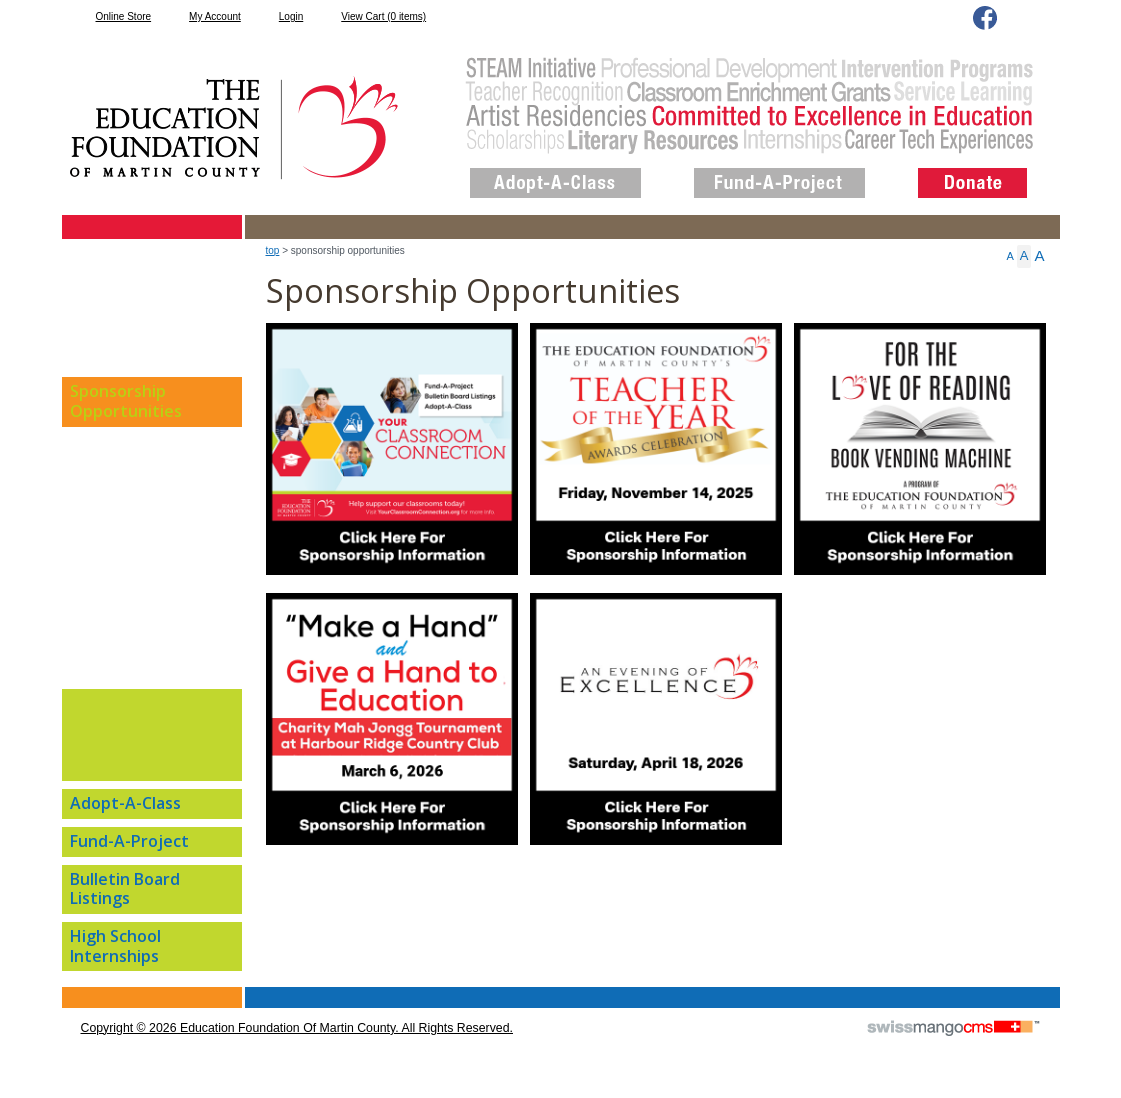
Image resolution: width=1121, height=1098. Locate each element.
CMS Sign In (73, 988)
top (273, 250)
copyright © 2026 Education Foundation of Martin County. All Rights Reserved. (297, 1028)
